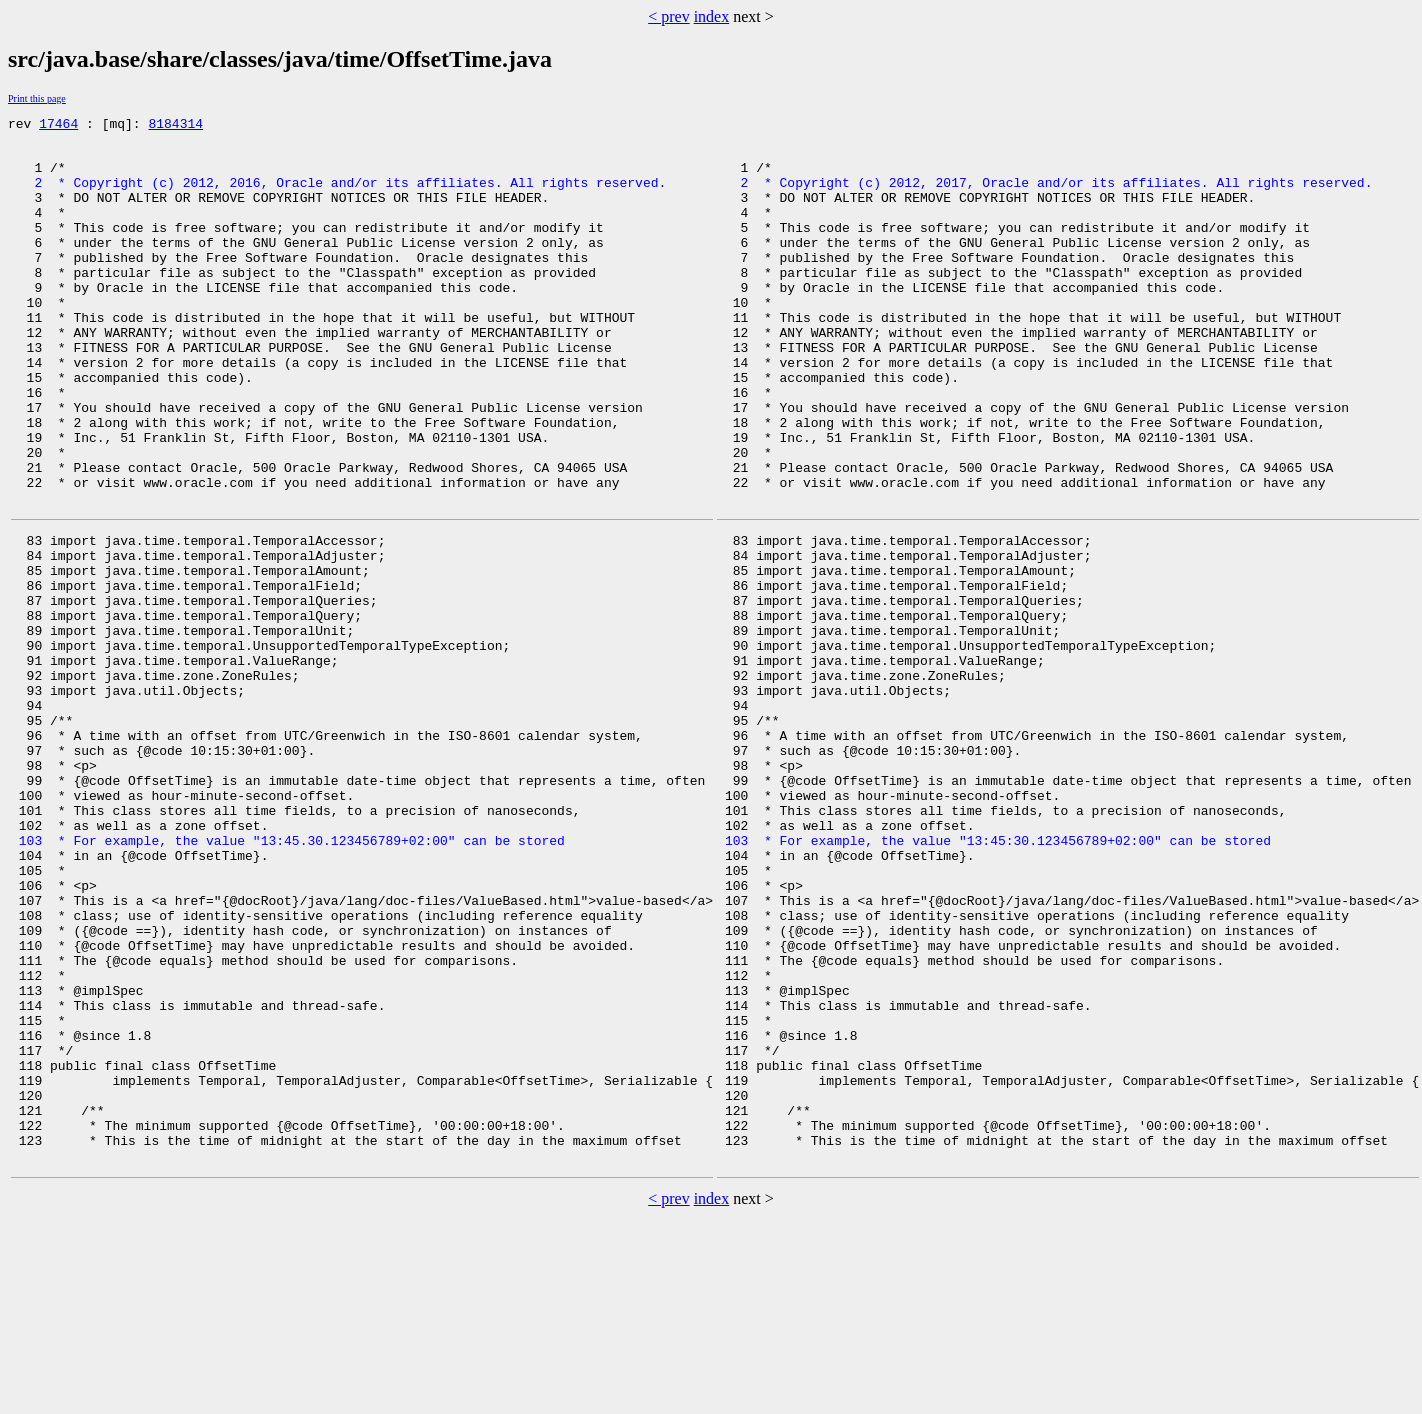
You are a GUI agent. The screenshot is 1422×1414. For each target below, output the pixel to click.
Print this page (37, 98)
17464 (58, 126)
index (712, 16)
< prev (668, 16)
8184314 (175, 126)
